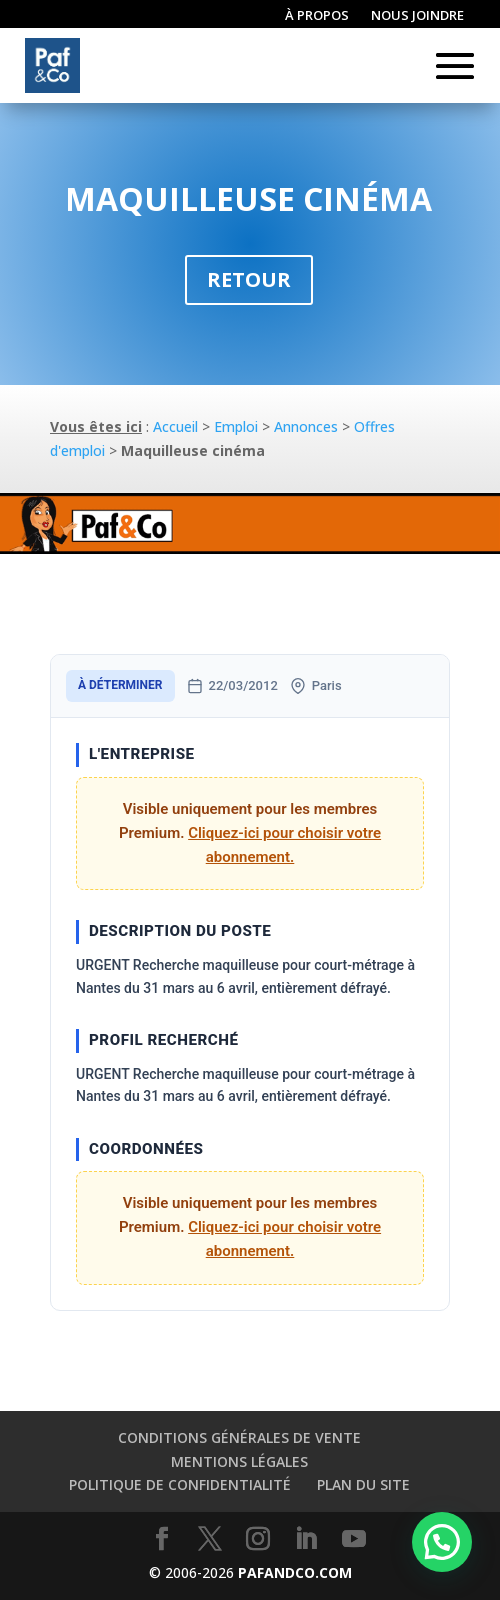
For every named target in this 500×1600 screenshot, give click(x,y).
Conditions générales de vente (239, 1437)
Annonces (306, 426)
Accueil (175, 426)
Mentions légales (239, 1461)
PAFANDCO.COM (295, 1572)
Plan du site (363, 1484)
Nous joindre (417, 16)
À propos (317, 16)
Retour (249, 279)
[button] (442, 1542)
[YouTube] (354, 1539)
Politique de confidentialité (180, 1484)
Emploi (236, 426)
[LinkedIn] (306, 1539)
